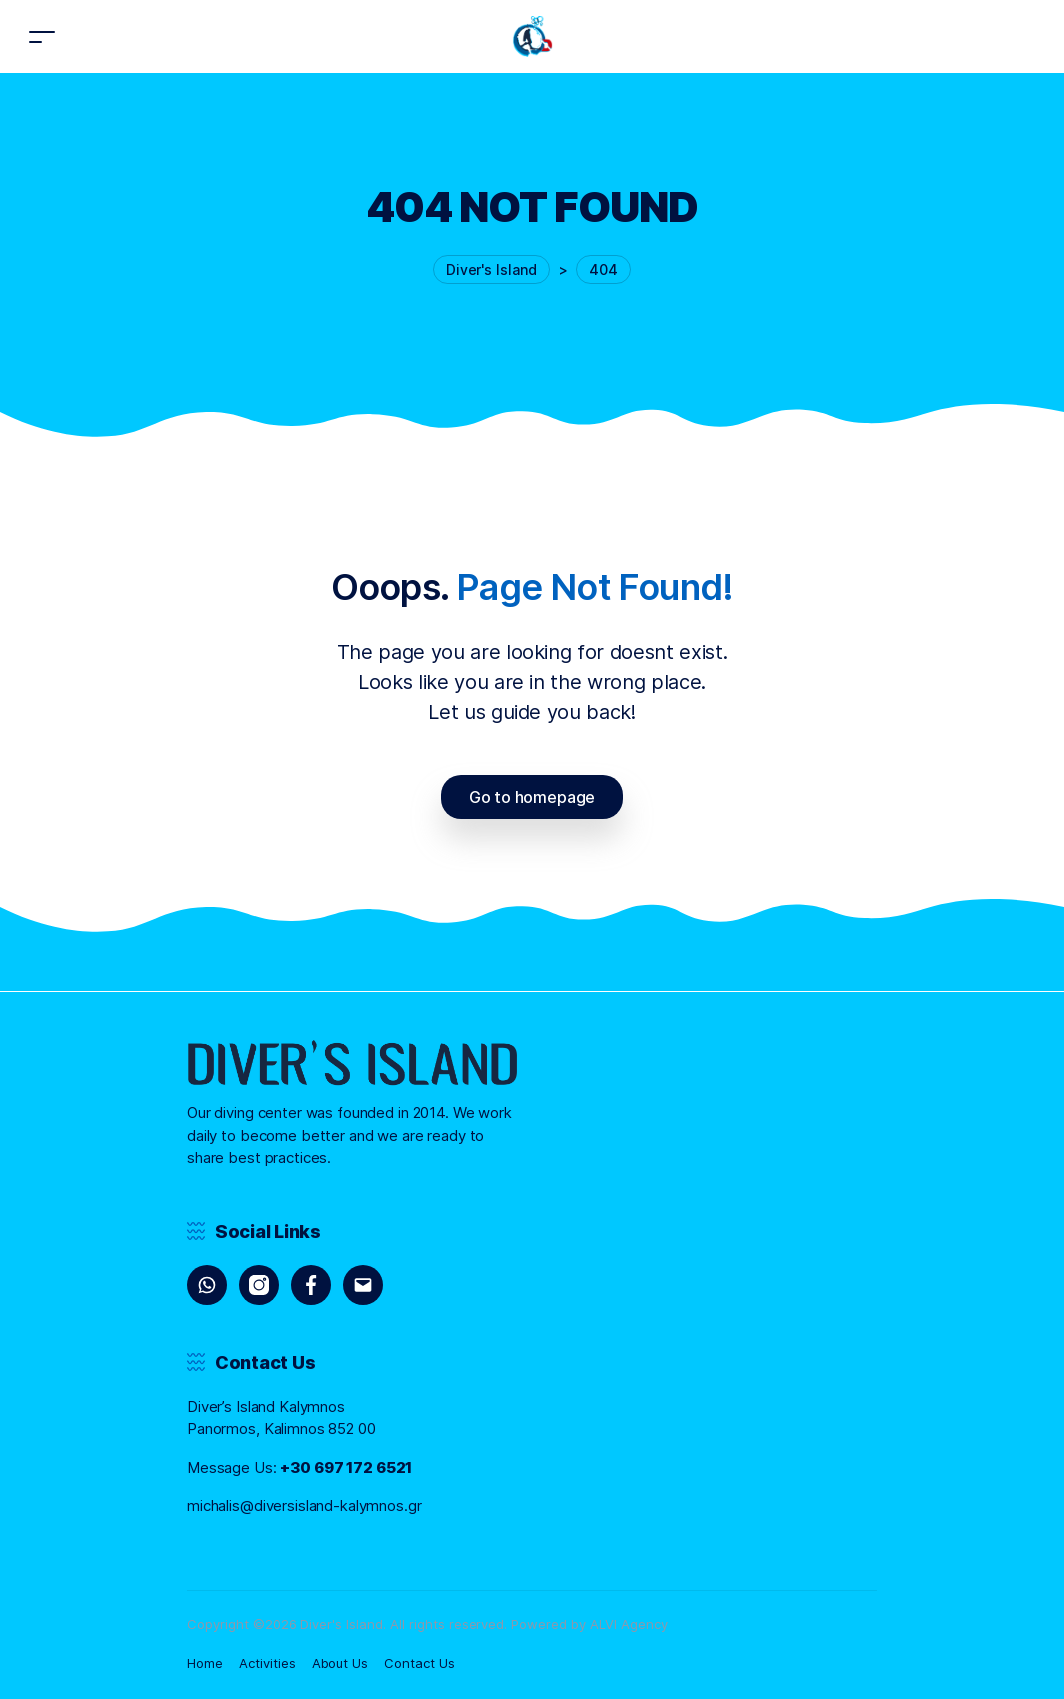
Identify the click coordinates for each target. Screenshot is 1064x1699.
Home (205, 1663)
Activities (267, 1663)
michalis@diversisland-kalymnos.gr (304, 1505)
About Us (340, 1663)
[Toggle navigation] (42, 36)
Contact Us (419, 1663)
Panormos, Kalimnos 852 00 (281, 1428)
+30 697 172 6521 (346, 1467)
